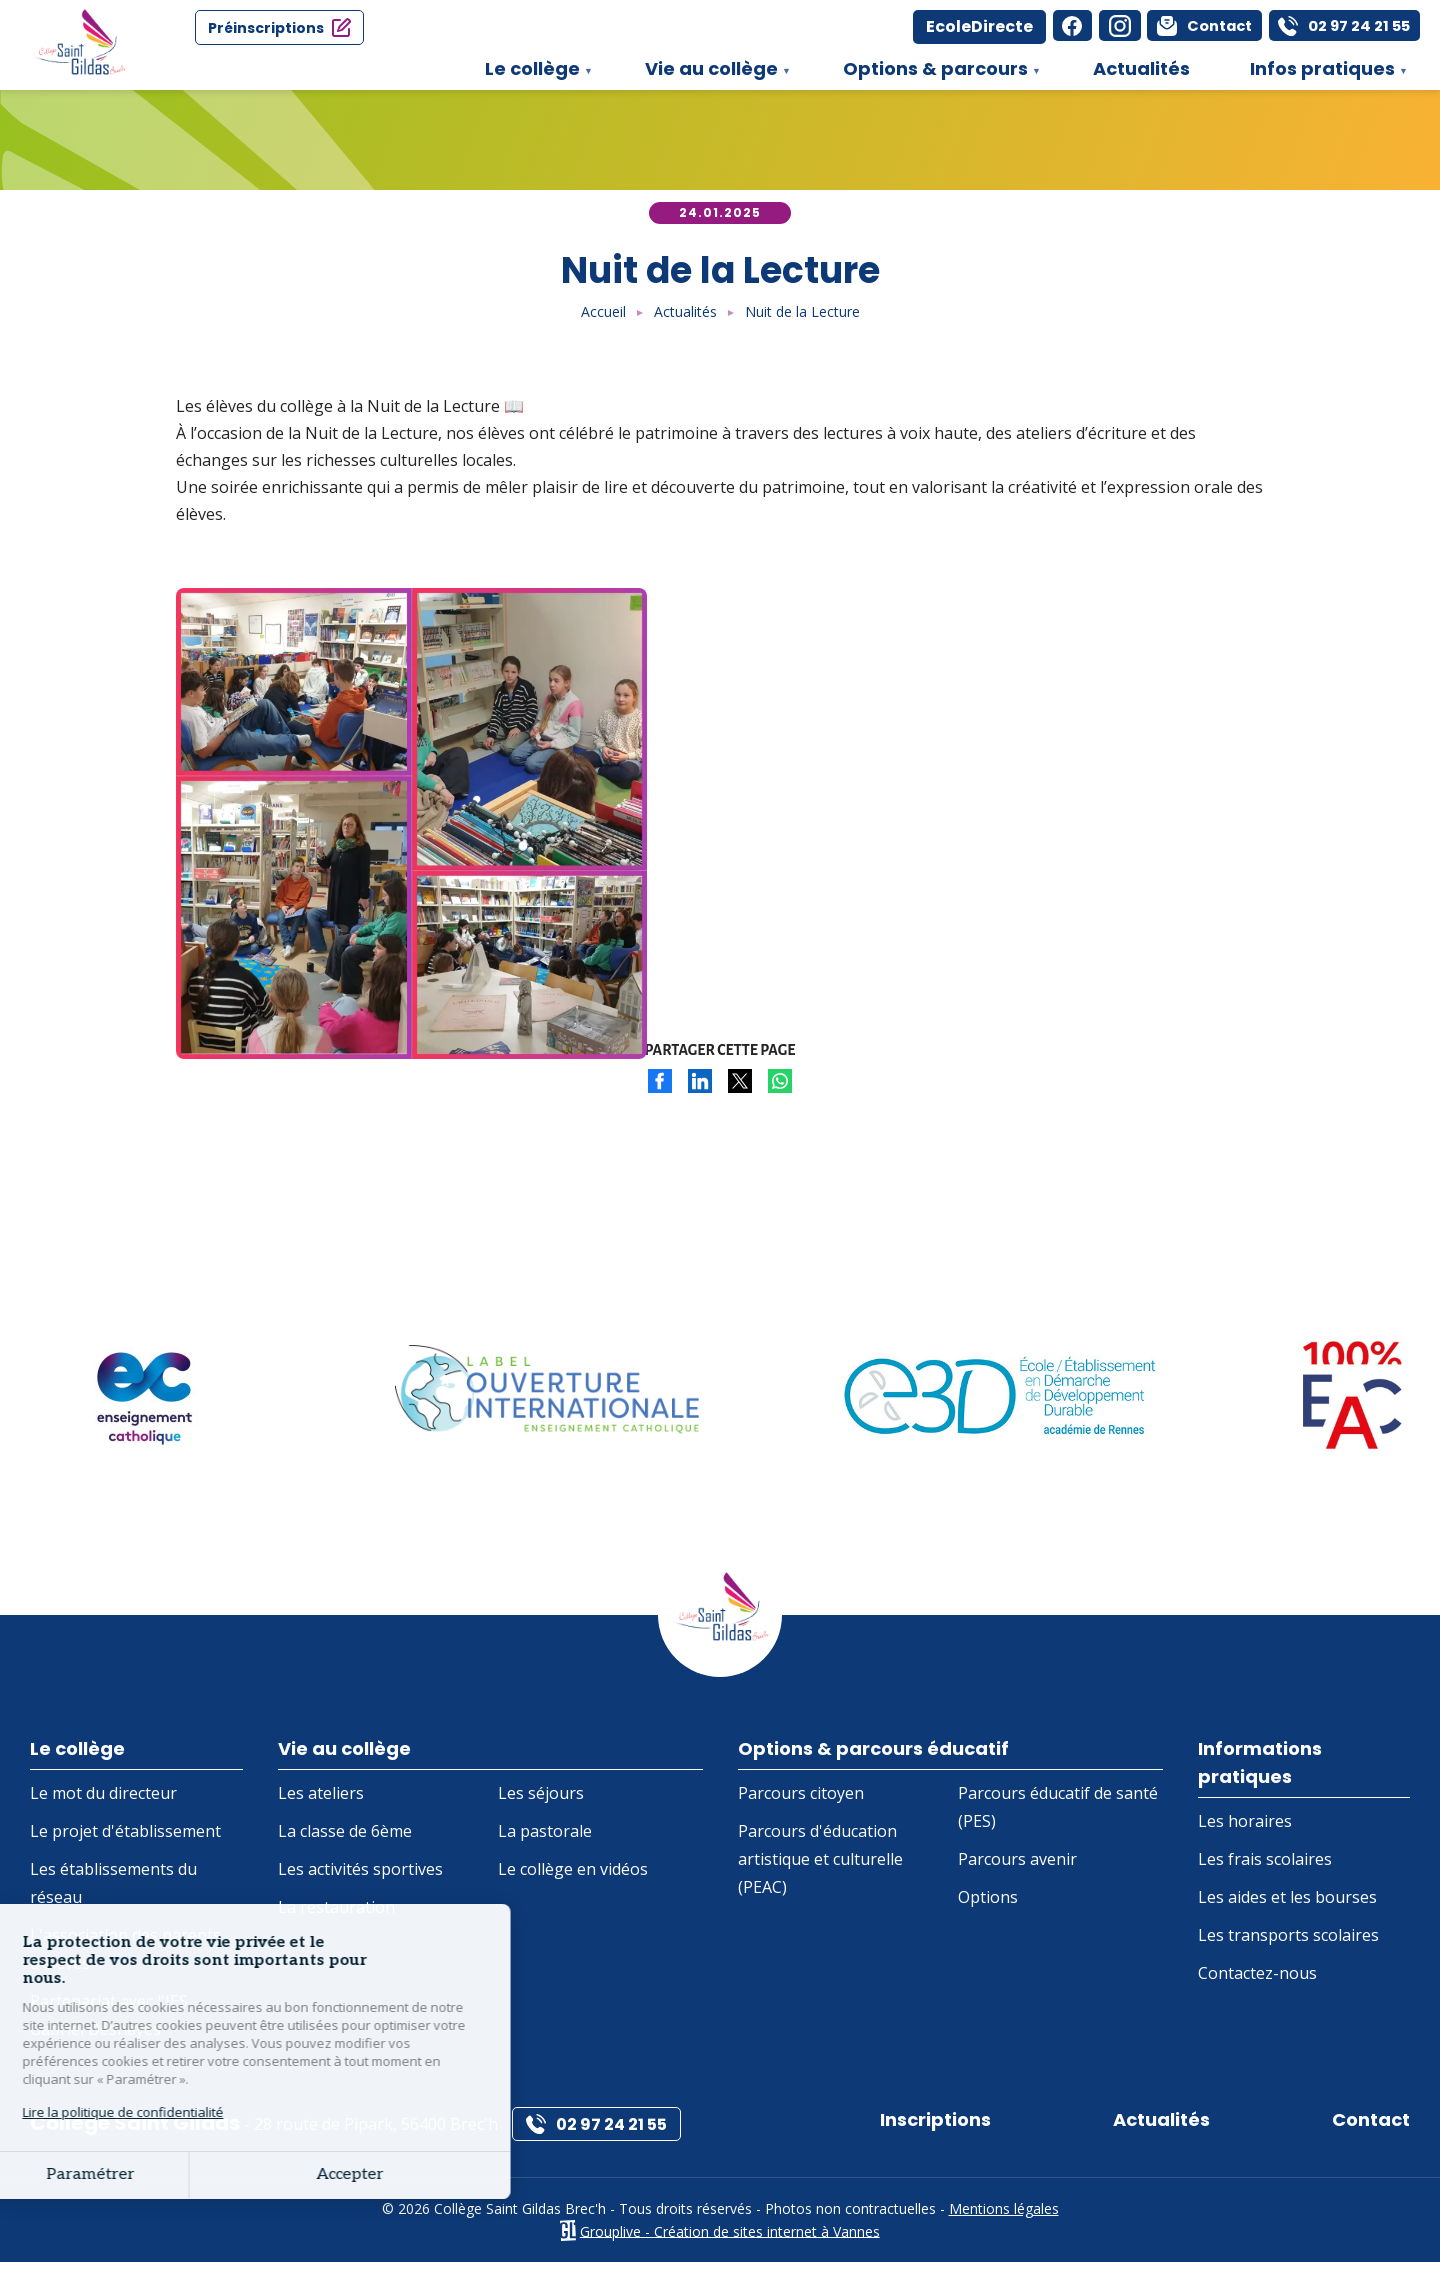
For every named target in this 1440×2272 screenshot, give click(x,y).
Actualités (1141, 68)
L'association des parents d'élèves (125, 1958)
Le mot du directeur (103, 1802)
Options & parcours (932, 73)
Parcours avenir (1017, 1868)
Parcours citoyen (801, 1802)
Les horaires (1245, 1832)
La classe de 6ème (345, 1840)
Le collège (529, 73)
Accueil (603, 311)
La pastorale (545, 1840)
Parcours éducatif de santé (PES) (1058, 1816)
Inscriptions (942, 2129)
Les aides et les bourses (1287, 1908)
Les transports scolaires (1288, 1946)
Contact (1366, 2129)
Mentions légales (1004, 2217)
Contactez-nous (1257, 1984)
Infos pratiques (1319, 73)
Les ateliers (321, 1802)
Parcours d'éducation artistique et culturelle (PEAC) (820, 1868)
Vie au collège (708, 73)
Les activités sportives (360, 1878)
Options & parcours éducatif (886, 1750)
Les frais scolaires (1265, 1870)
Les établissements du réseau (113, 1892)
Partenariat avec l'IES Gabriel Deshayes (109, 2024)
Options (988, 1906)
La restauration (336, 1916)
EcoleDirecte (923, 26)
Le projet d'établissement (125, 1840)
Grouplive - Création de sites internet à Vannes (730, 2240)
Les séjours (541, 1802)
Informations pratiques (1266, 1765)
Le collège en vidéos (573, 1878)
